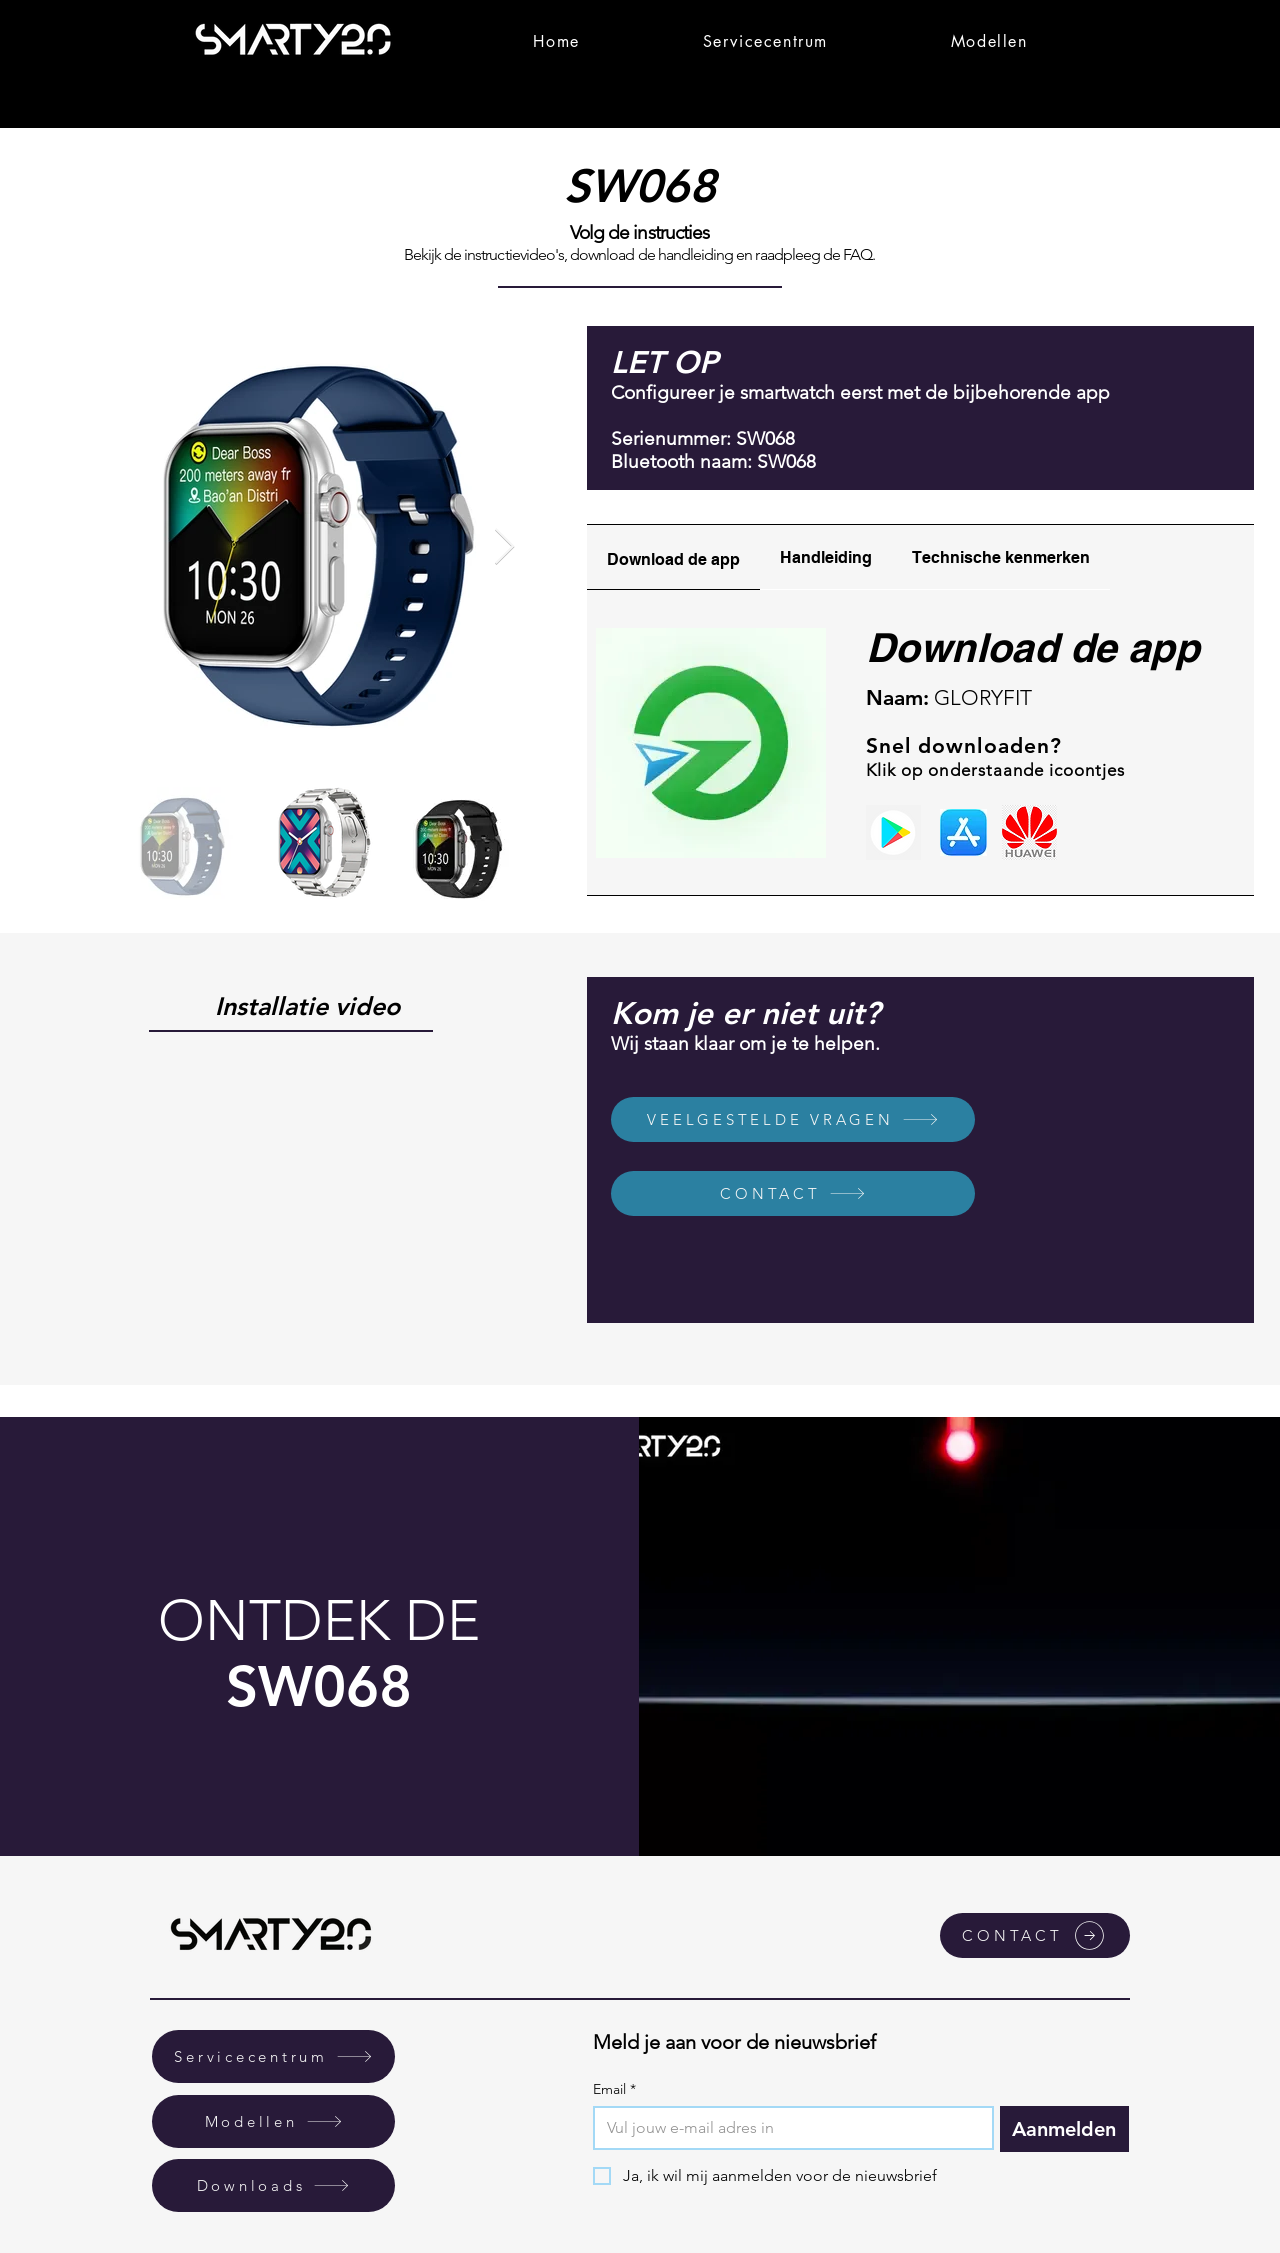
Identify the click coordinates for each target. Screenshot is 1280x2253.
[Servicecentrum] (273, 2056)
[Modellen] (273, 2121)
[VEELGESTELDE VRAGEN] (793, 1119)
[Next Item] (504, 547)
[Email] (787, 2128)
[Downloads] (273, 2185)
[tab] (673, 557)
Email (614, 2089)
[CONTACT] (793, 1193)
